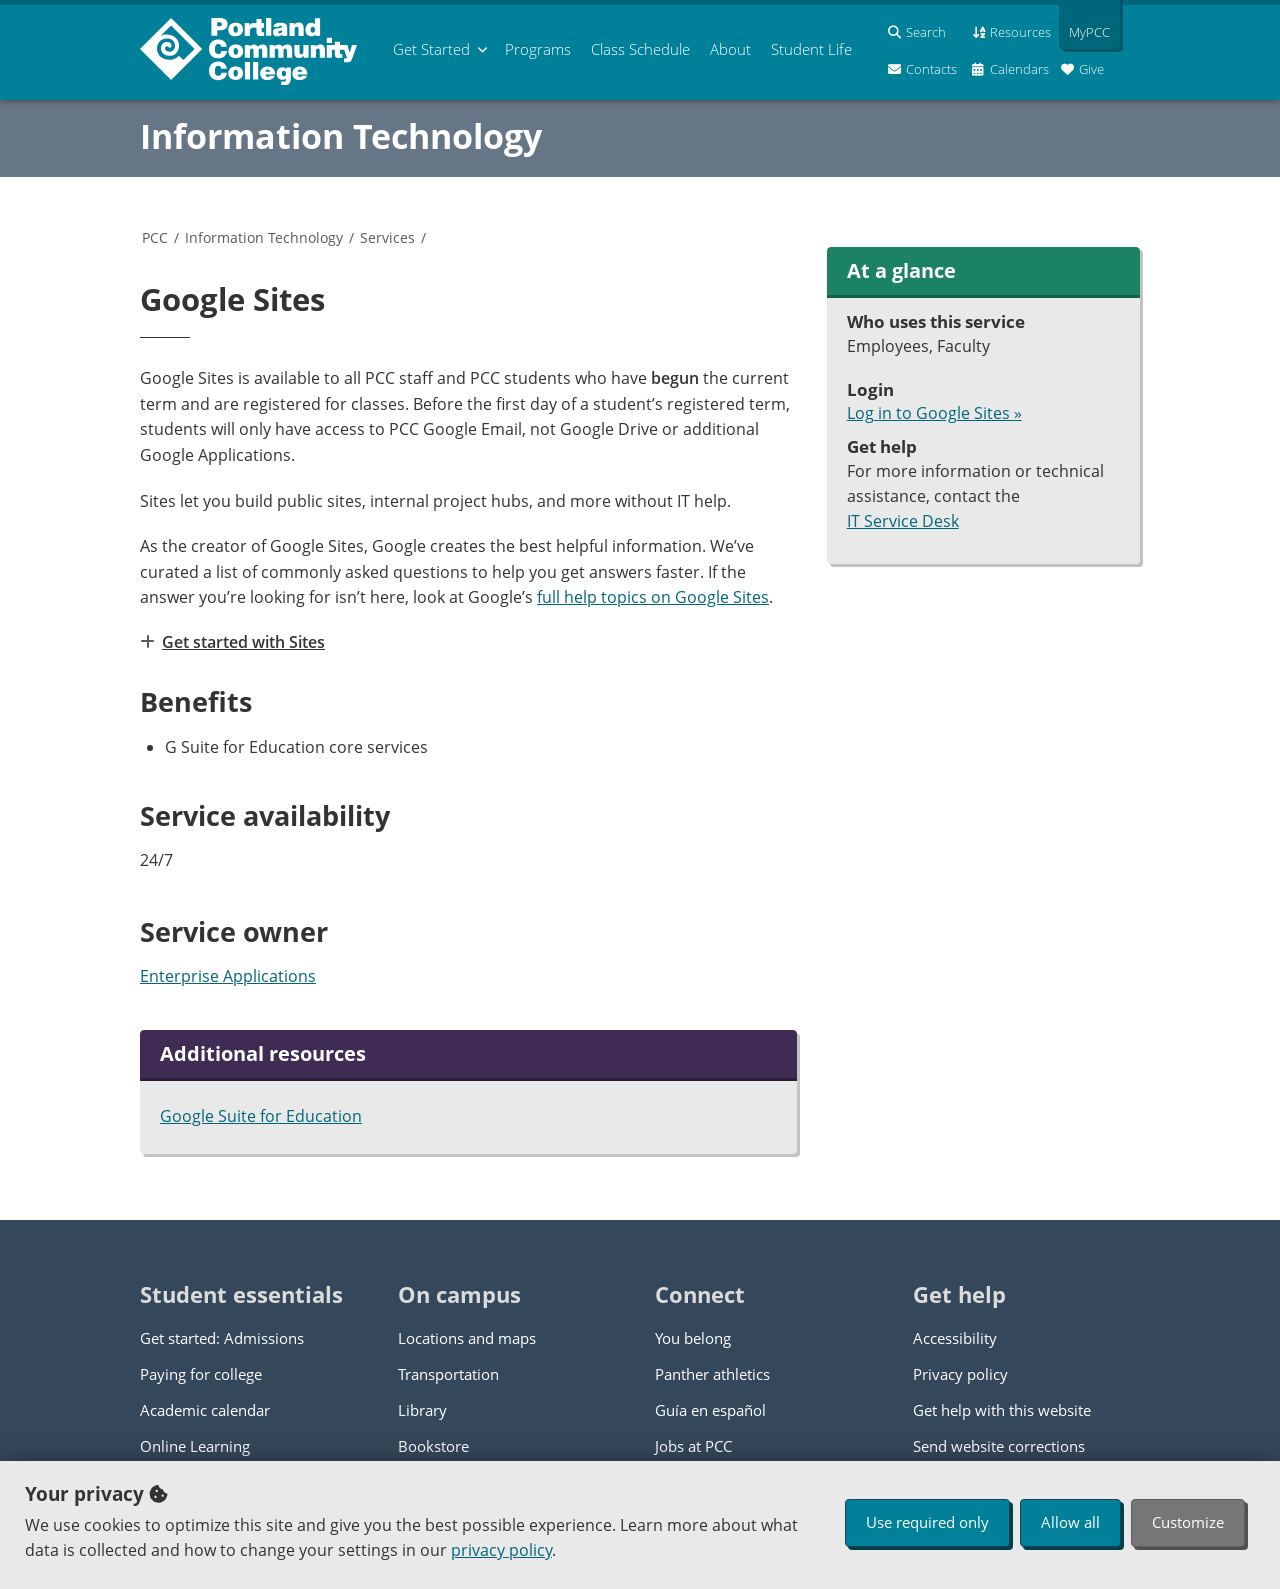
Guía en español (710, 1410)
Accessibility (955, 1338)
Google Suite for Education (261, 1116)
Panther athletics (712, 1374)
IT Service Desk (903, 521)
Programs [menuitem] (538, 49)
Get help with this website (1002, 1410)
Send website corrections (999, 1446)
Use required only (927, 1522)
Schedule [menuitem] (640, 49)
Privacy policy (960, 1374)
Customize (1188, 1522)
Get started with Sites (242, 642)
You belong (693, 1338)
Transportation (448, 1374)
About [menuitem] (730, 49)
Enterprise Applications (228, 976)
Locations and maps (467, 1338)
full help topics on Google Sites (653, 597)
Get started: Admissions (222, 1338)
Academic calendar (205, 1410)
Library (422, 1410)
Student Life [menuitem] (811, 49)
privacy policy (501, 1550)
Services (387, 237)
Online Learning (195, 1446)
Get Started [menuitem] (431, 49)
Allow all (1070, 1522)
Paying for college (201, 1374)
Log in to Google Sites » (934, 413)
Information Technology (341, 136)
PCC (155, 237)
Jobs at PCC (693, 1446)
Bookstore (433, 1446)
